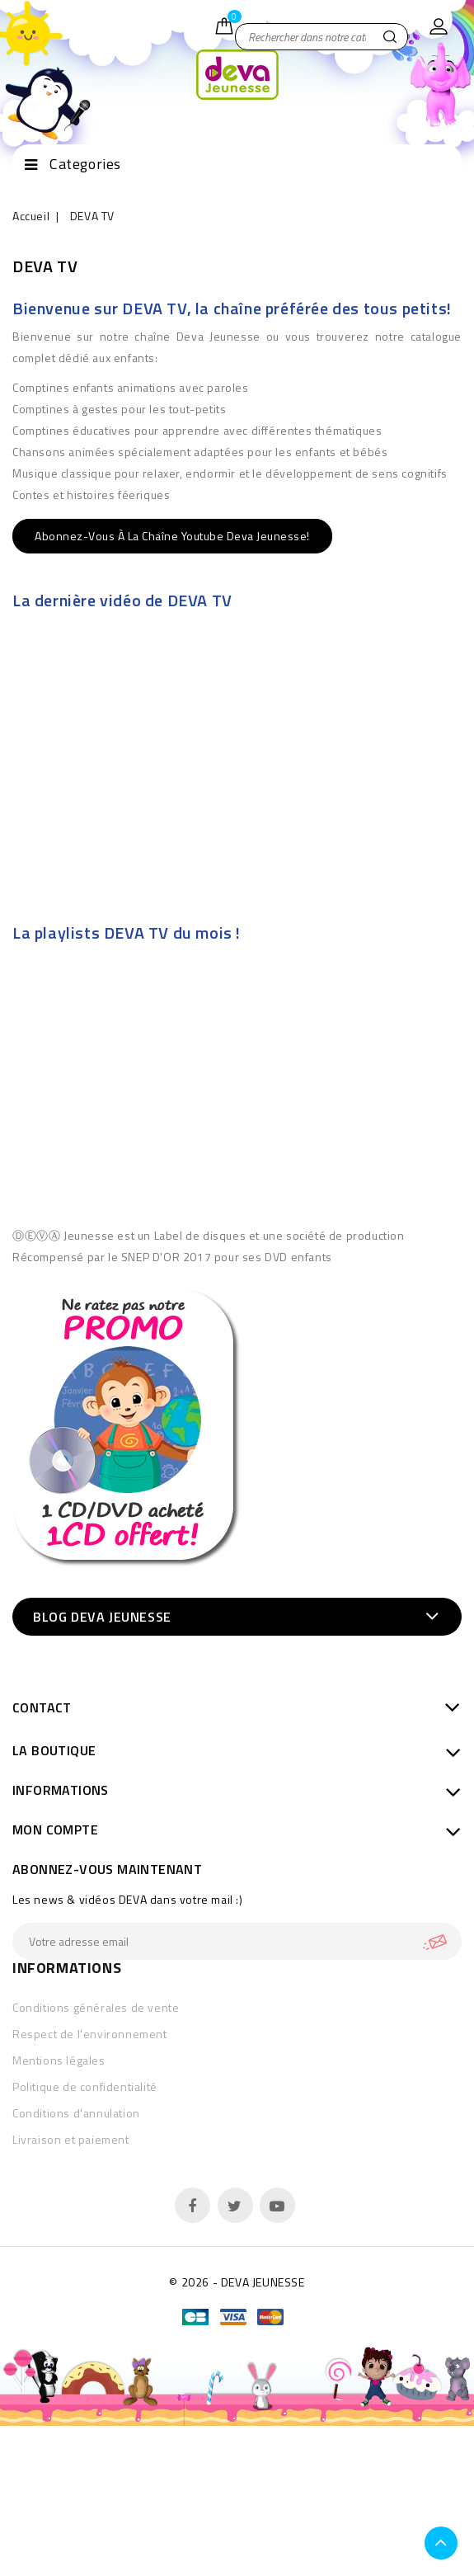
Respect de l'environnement (89, 2033)
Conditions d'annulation (76, 2113)
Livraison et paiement (70, 2139)
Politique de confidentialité (84, 2086)
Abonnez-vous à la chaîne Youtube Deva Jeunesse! (172, 535)
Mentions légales (59, 2060)
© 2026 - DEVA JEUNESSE (236, 2282)
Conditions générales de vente (95, 2007)
